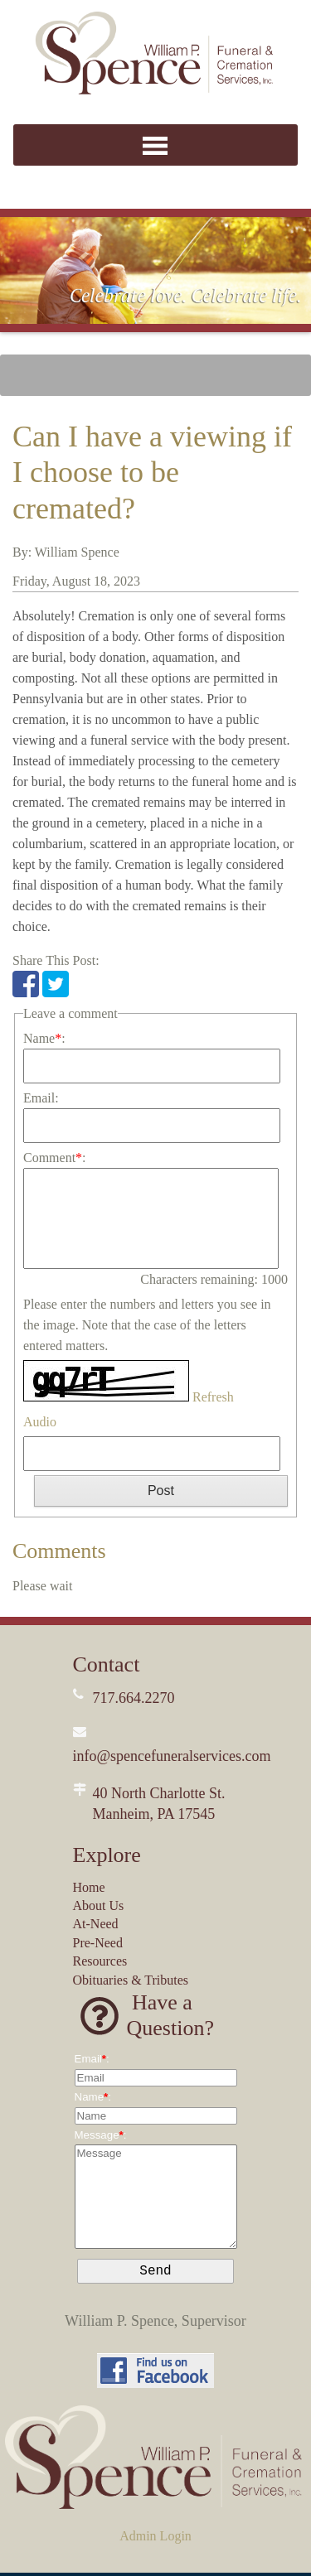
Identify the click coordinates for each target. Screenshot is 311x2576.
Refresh (213, 1397)
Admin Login (155, 2539)
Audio (39, 1422)
